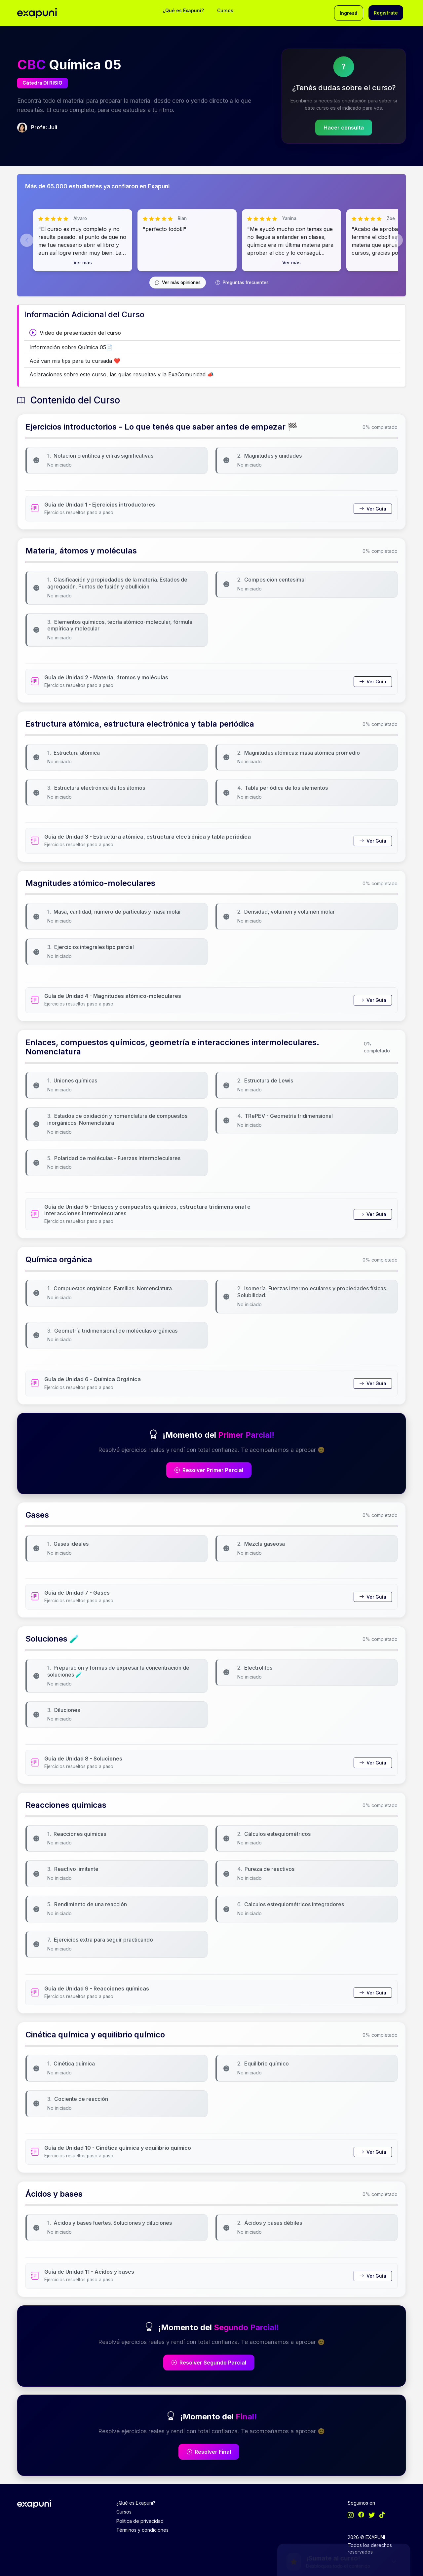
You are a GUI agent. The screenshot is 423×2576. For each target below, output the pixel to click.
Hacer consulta (344, 127)
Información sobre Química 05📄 (71, 347)
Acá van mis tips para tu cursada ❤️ (74, 361)
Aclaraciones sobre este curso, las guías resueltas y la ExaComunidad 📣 (121, 374)
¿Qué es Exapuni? (183, 10)
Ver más (82, 262)
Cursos (225, 10)
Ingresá (349, 13)
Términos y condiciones (142, 2530)
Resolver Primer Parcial (208, 1470)
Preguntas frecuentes (242, 282)
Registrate (386, 13)
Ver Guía (372, 508)
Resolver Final (209, 2451)
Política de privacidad (140, 2521)
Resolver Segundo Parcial (209, 2362)
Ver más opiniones (178, 282)
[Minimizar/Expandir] (396, 2435)
